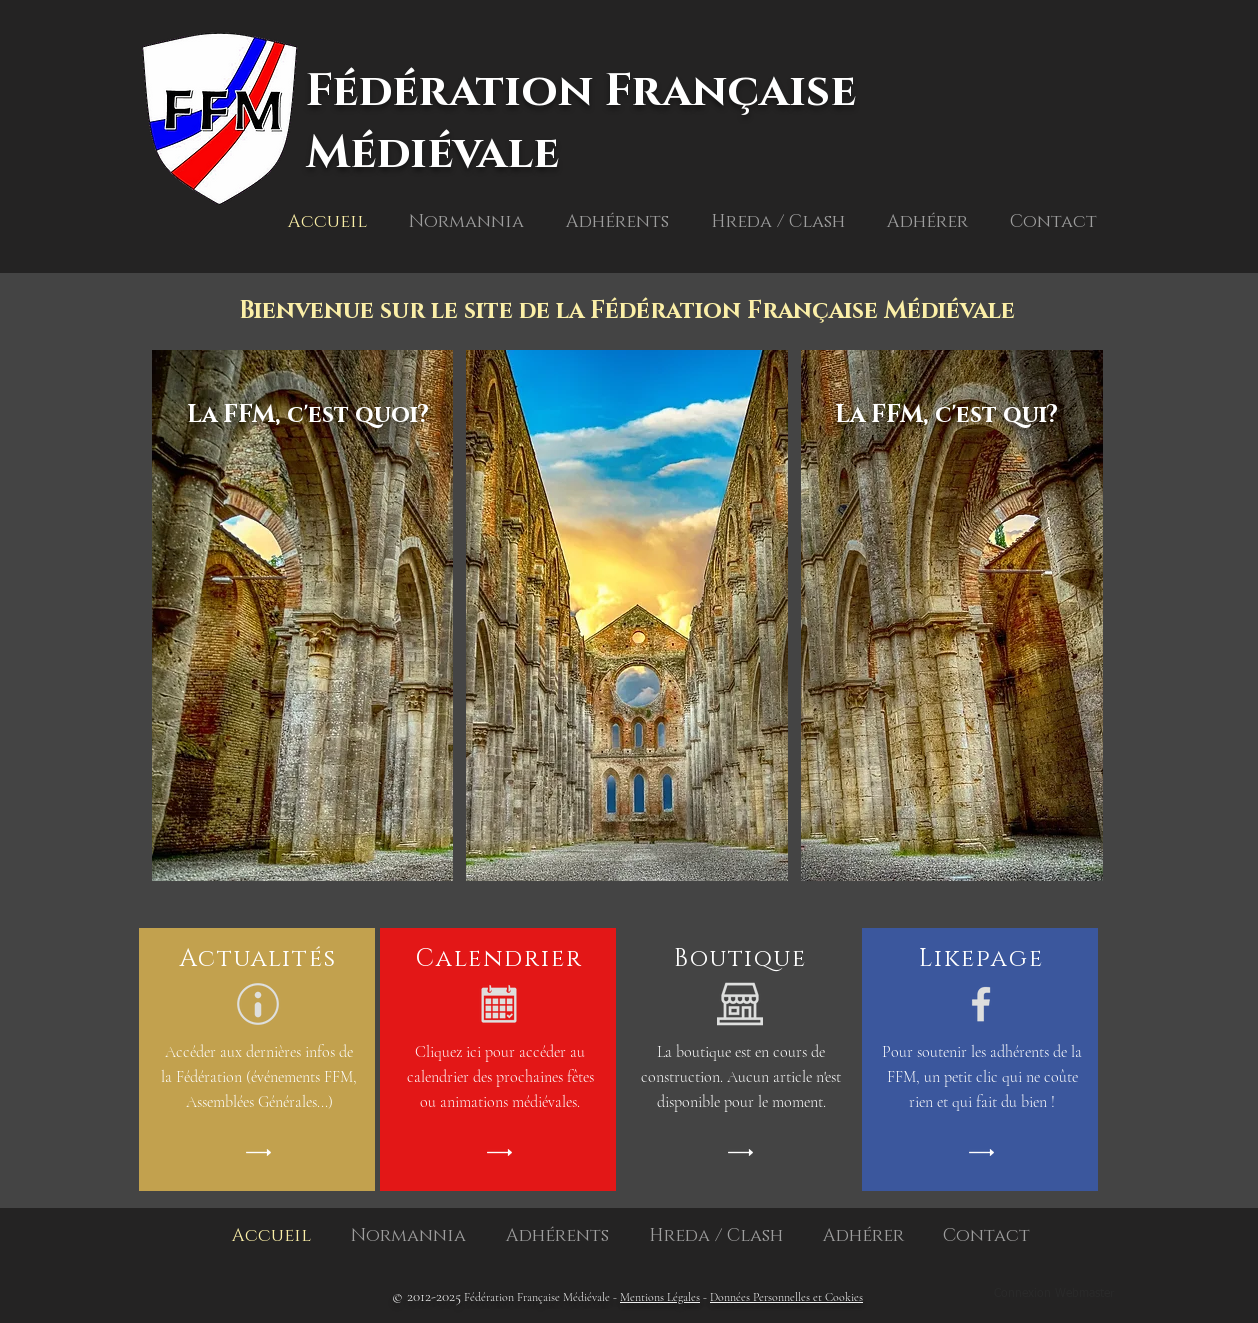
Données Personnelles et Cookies (786, 1297)
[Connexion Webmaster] (1053, 1295)
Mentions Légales (660, 1297)
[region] (304, 662)
